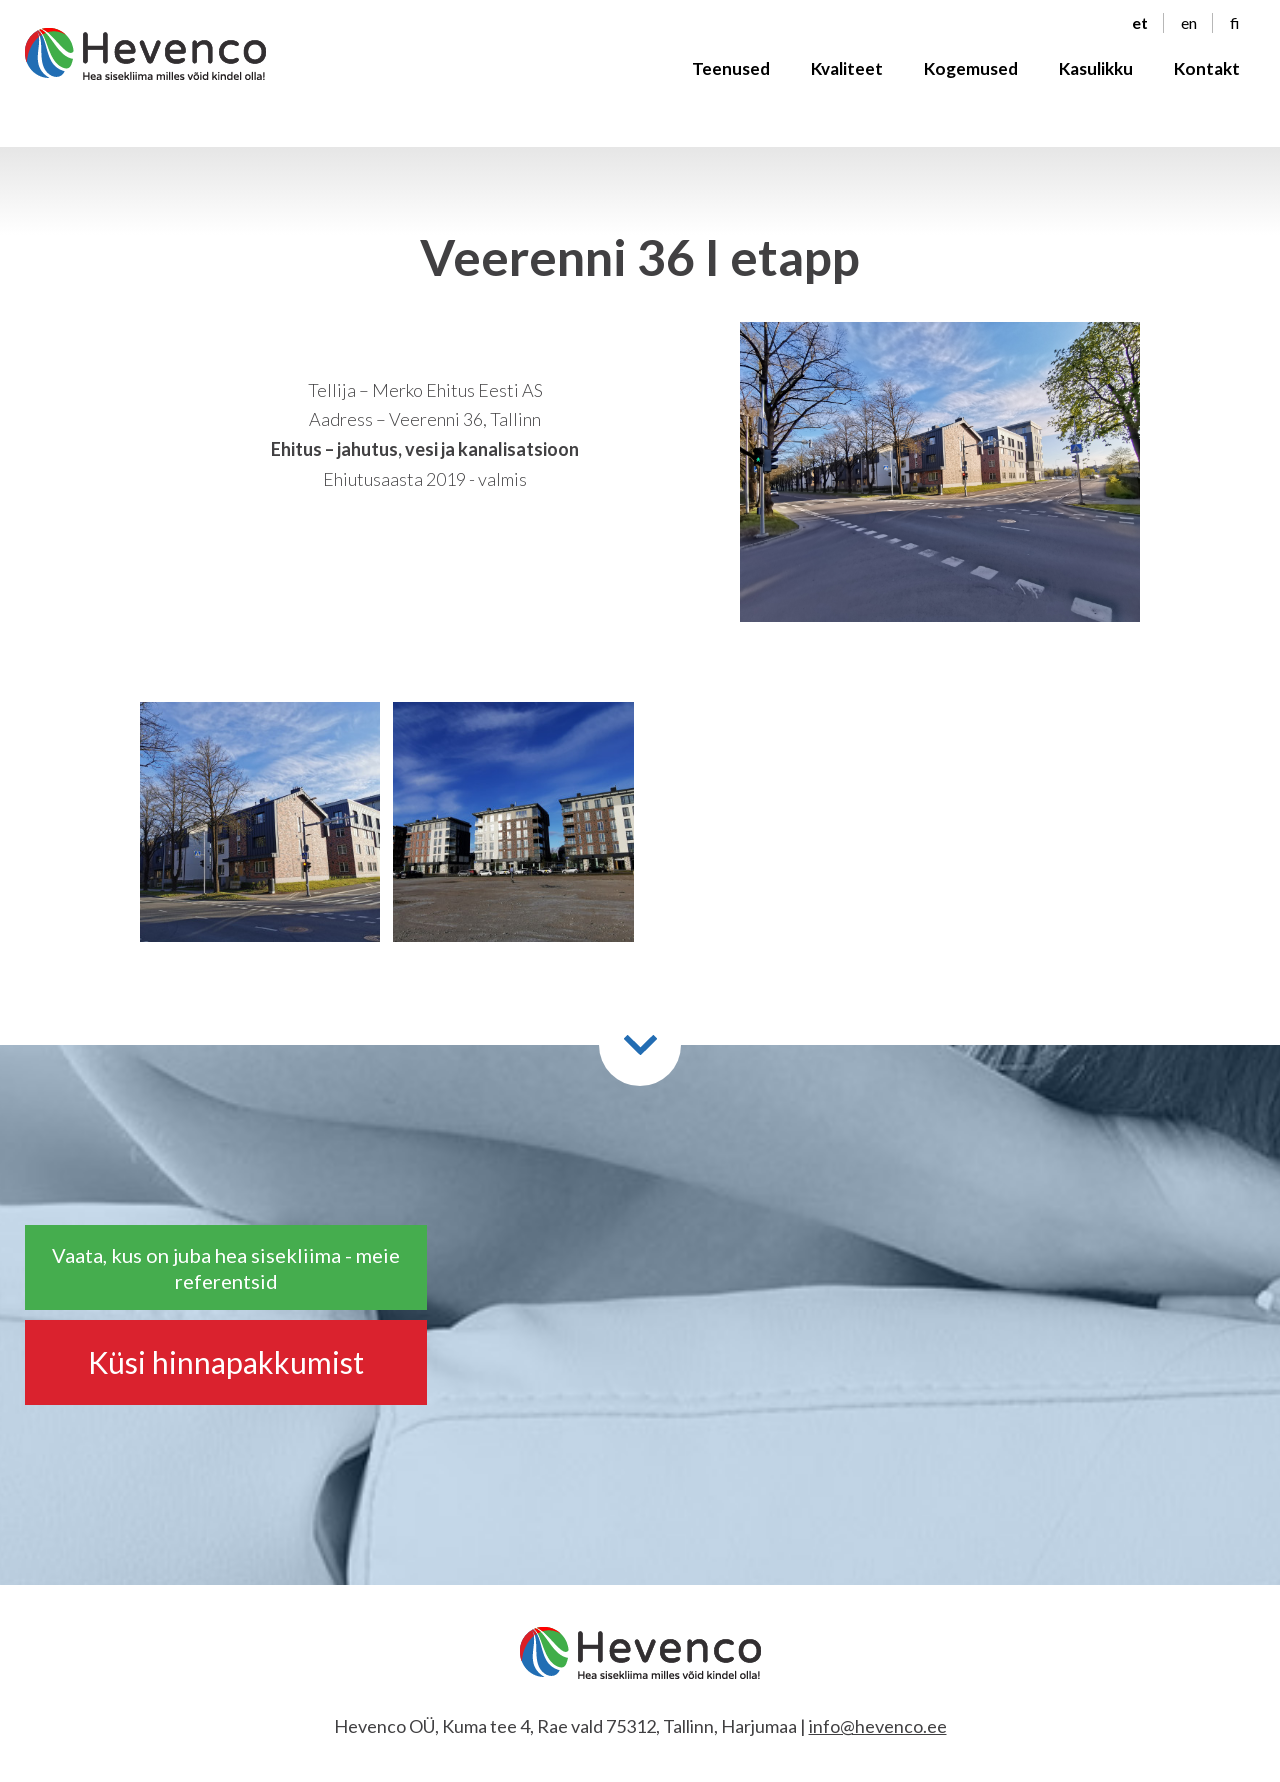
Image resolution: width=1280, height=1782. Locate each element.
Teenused (731, 76)
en (1189, 30)
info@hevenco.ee (878, 1726)
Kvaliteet (847, 76)
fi (1235, 30)
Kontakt (1207, 76)
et (1140, 30)
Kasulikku (1096, 76)
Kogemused (971, 76)
